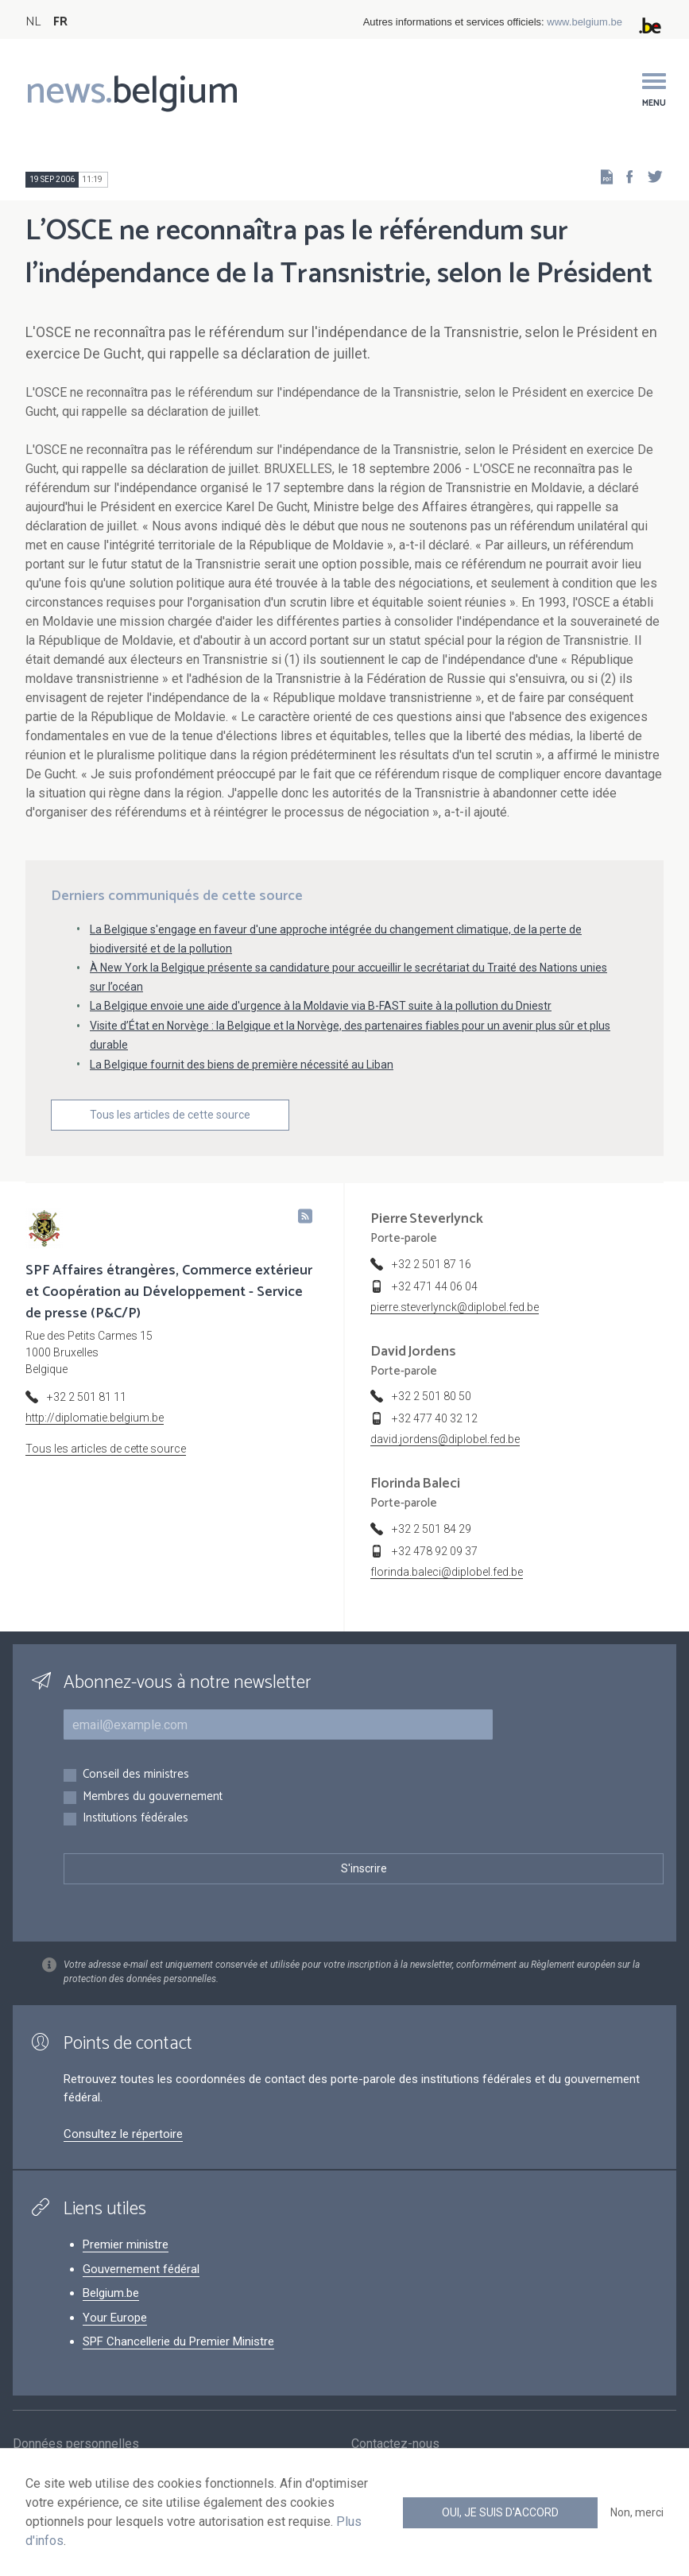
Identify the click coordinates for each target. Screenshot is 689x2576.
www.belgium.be (584, 22)
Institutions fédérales (135, 1819)
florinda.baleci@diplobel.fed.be (446, 1571)
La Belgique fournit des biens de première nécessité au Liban (241, 1064)
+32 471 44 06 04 (435, 1286)
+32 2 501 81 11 (86, 1397)
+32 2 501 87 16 (431, 1264)
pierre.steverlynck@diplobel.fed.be (454, 1307)
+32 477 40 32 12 (435, 1418)
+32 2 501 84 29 (431, 1529)
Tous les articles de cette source (170, 1114)
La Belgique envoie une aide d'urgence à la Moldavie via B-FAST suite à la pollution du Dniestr (321, 1005)
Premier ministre (125, 2244)
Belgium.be (111, 2293)
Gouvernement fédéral (141, 2269)
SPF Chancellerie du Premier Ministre (178, 2341)
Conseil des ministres (136, 1775)
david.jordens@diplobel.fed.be (445, 1439)
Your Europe (115, 2317)
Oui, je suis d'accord (500, 2512)
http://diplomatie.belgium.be (94, 1417)
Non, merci (637, 2512)
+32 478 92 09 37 (435, 1551)
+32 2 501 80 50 (431, 1396)
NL (33, 22)
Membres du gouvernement (153, 1797)
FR (60, 22)
